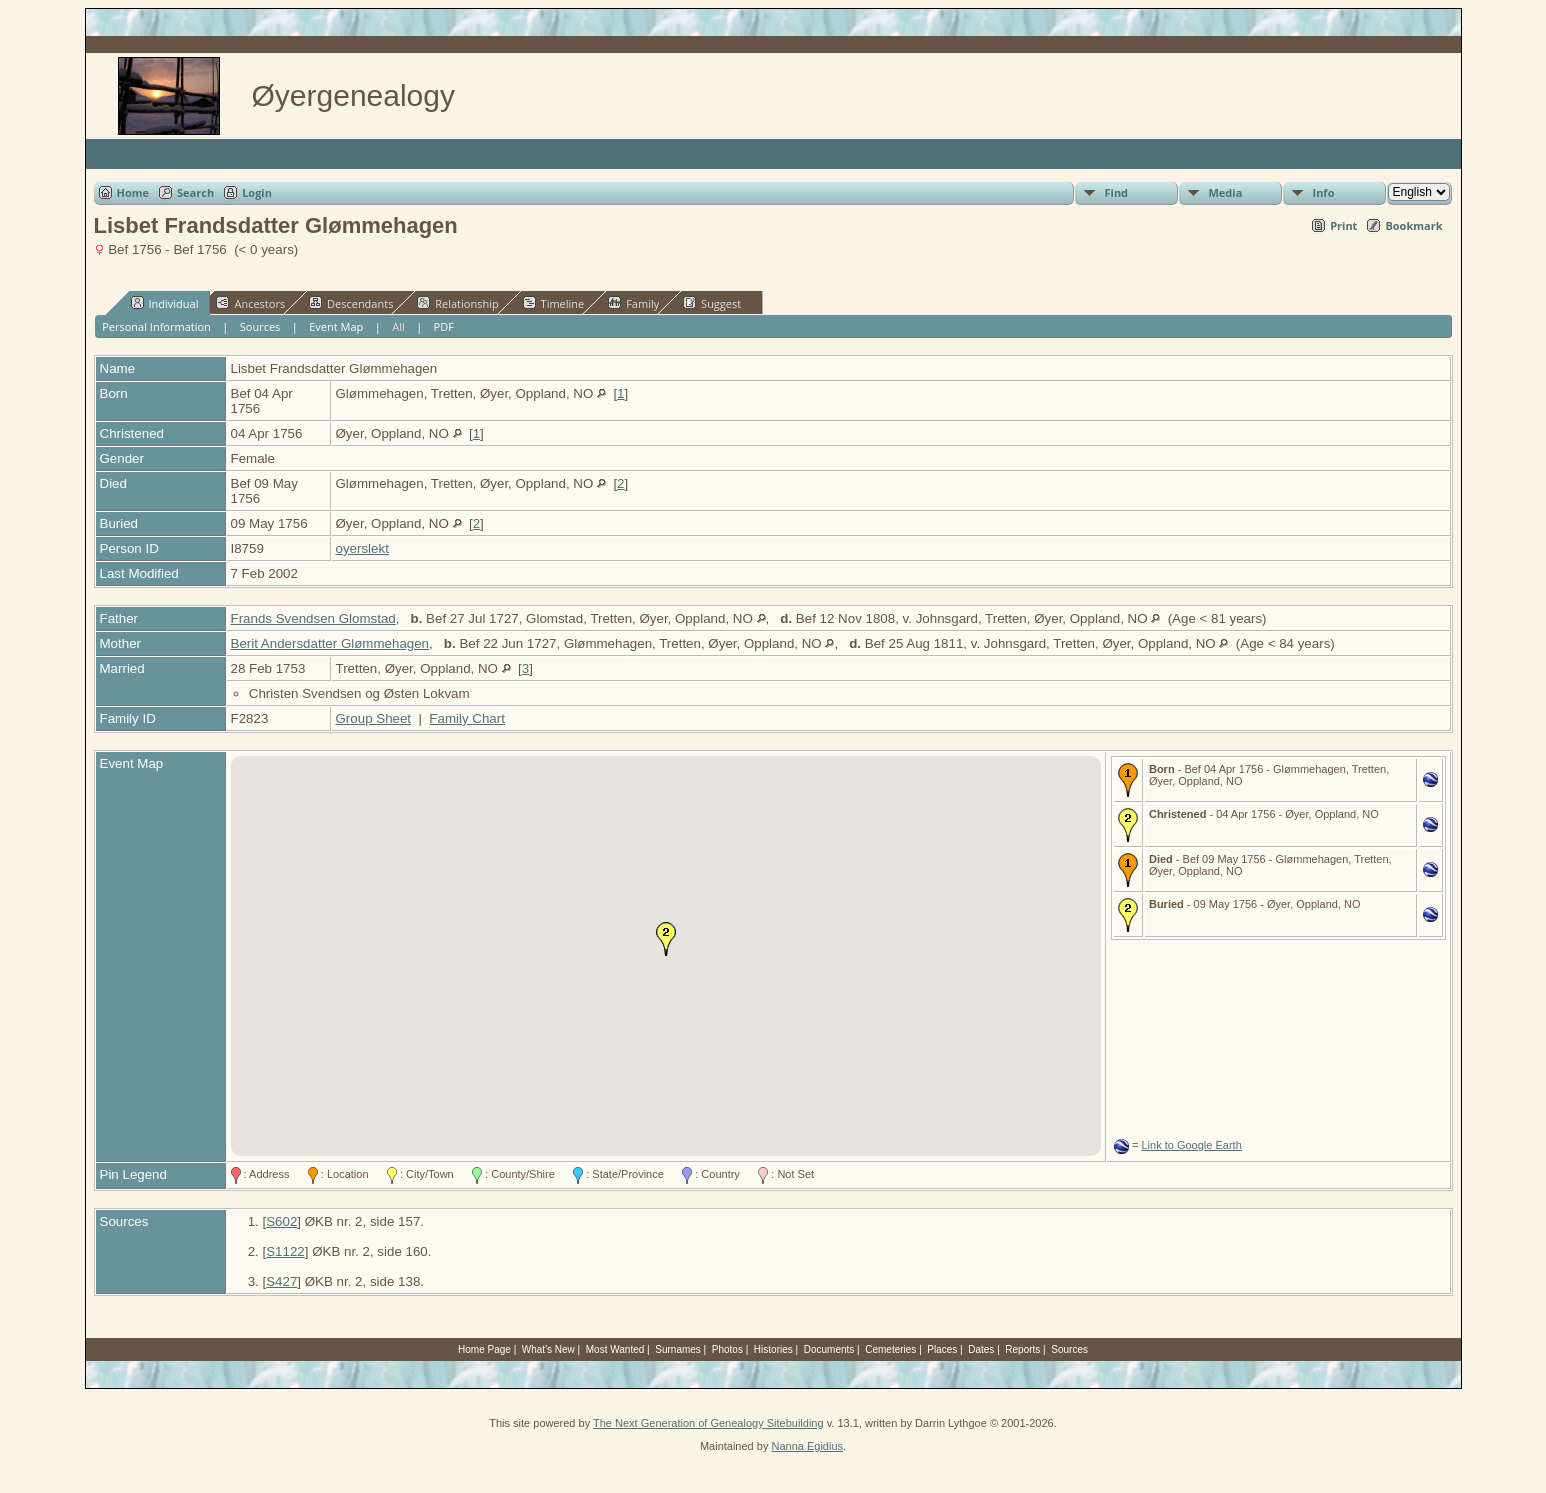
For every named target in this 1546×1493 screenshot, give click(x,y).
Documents (829, 1349)
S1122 (285, 1251)
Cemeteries (890, 1349)
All (398, 326)
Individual (165, 303)
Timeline (554, 303)
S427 (281, 1281)
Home (133, 192)
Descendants (351, 303)
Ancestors (250, 303)
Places (942, 1349)
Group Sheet (374, 718)
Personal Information (156, 326)
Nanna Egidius (807, 1446)
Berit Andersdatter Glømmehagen (330, 643)
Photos (727, 1349)
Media (1226, 192)
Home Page (484, 1349)
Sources (260, 326)
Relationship (457, 303)
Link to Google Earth (1191, 1145)
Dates (981, 1349)
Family (633, 303)
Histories (773, 1349)
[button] (666, 939)
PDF (444, 326)
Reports (1022, 1349)
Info (1324, 192)
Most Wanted (615, 1349)
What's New (548, 1349)
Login (257, 192)
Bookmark (1413, 225)
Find (1117, 192)
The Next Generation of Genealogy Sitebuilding (708, 1423)
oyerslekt (362, 548)
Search (195, 192)
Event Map (336, 326)
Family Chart (467, 718)
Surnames (678, 1349)
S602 (281, 1221)
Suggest (712, 303)
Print (1343, 225)
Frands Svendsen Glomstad (313, 618)
